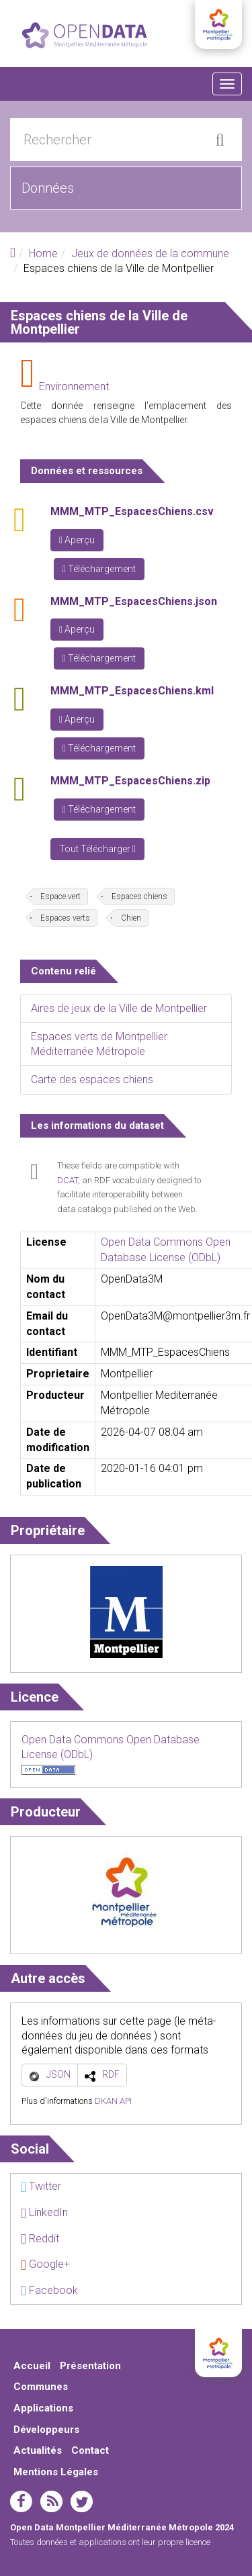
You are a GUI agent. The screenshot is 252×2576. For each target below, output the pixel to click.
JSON (58, 2074)
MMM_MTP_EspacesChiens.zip (130, 780)
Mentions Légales (55, 2472)
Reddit (40, 2238)
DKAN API (113, 2101)
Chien (131, 918)
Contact (90, 2450)
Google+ (45, 2264)
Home (43, 253)
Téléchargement (99, 568)
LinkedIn (44, 2212)
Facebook (49, 2290)
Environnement (74, 386)
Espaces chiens (139, 896)
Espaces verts (65, 918)
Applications (43, 2408)
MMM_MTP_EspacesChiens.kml (132, 690)
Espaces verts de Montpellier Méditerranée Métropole (99, 1044)
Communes (40, 2387)
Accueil (31, 2366)
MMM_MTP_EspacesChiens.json (133, 601)
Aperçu (77, 540)
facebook (21, 2501)
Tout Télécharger (97, 848)
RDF (111, 2074)
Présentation (90, 2366)
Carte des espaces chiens (92, 1079)
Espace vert (60, 896)
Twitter (41, 2186)
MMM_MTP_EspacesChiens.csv (132, 511)
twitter (82, 2501)
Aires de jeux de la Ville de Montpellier (119, 1008)
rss (51, 2501)
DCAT (67, 1180)
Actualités (37, 2450)
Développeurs (46, 2430)
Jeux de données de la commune (150, 253)
